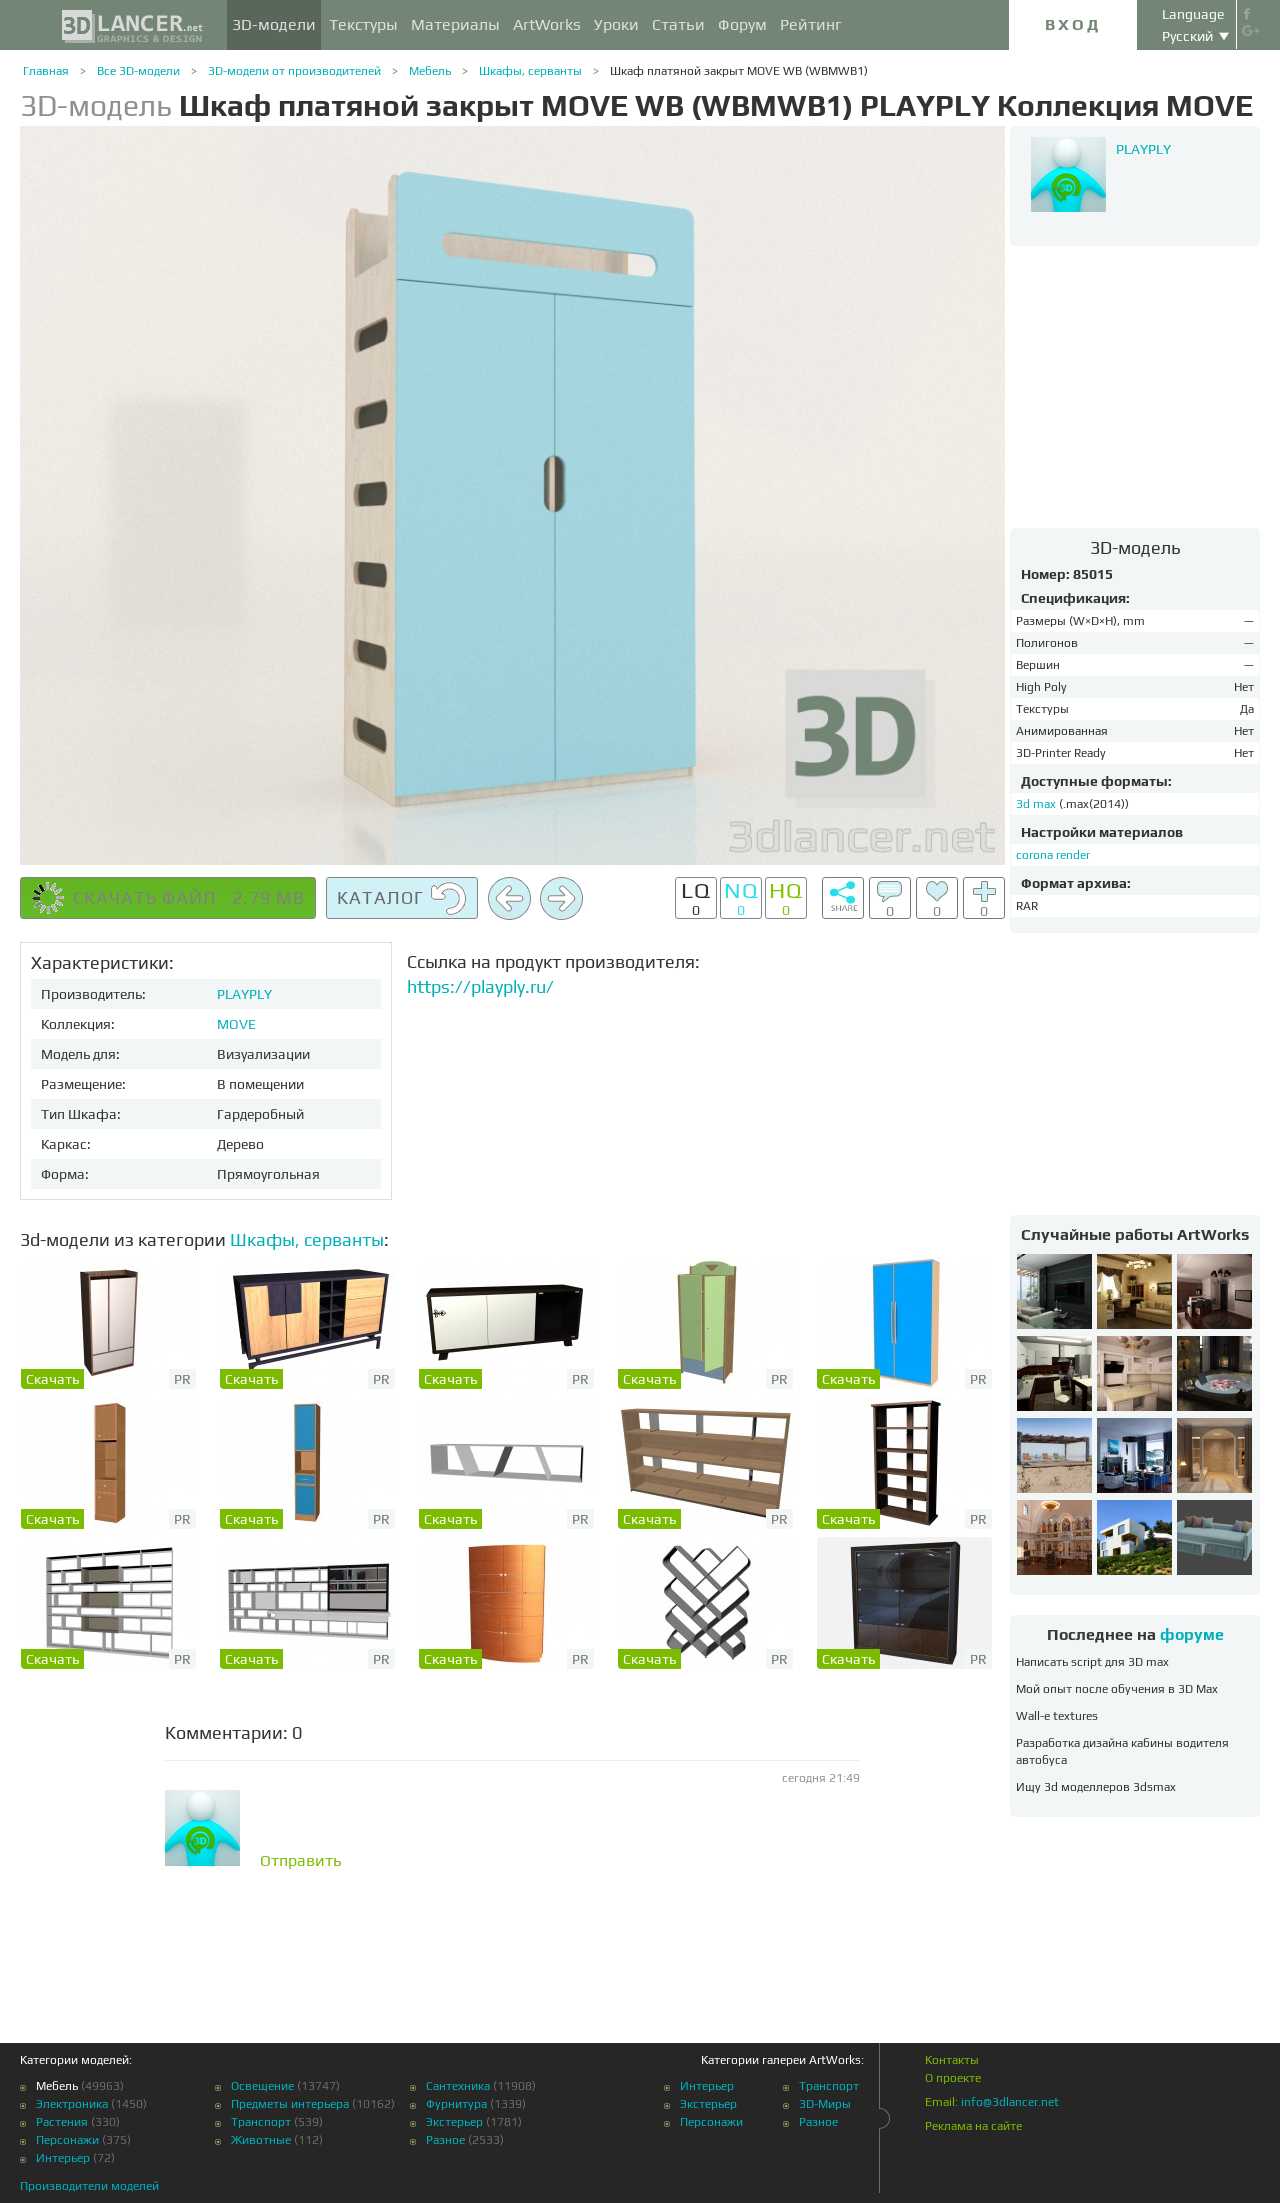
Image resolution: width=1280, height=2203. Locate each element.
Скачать (52, 1379)
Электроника (72, 2104)
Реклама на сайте (973, 2126)
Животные (261, 2140)
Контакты (952, 2060)
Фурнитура (456, 2104)
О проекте (953, 2078)
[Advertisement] (1135, 386)
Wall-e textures (1057, 1716)
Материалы (455, 24)
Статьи (678, 24)
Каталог (402, 899)
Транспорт (261, 2122)
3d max (1037, 804)
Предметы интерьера (290, 2104)
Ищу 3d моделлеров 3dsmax (1096, 1787)
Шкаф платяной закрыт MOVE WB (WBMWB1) (739, 71)
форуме (1192, 1634)
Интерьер (63, 2158)
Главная (46, 71)
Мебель (430, 71)
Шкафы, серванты (530, 71)
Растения (62, 2122)
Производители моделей (89, 2186)
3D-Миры (825, 2104)
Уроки (616, 24)
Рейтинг (811, 24)
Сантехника (458, 2086)
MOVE (236, 1024)
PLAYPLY (244, 994)
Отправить (301, 1861)
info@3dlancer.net (1010, 2102)
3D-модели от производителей (294, 71)
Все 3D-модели (138, 71)
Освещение (262, 2086)
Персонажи (67, 2140)
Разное (445, 2140)
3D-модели (274, 24)
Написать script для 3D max (1092, 1662)
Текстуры (363, 24)
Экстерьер (454, 2122)
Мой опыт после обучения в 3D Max (1117, 1689)
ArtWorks (547, 24)
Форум (742, 24)
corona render (1053, 855)
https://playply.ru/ (480, 986)
